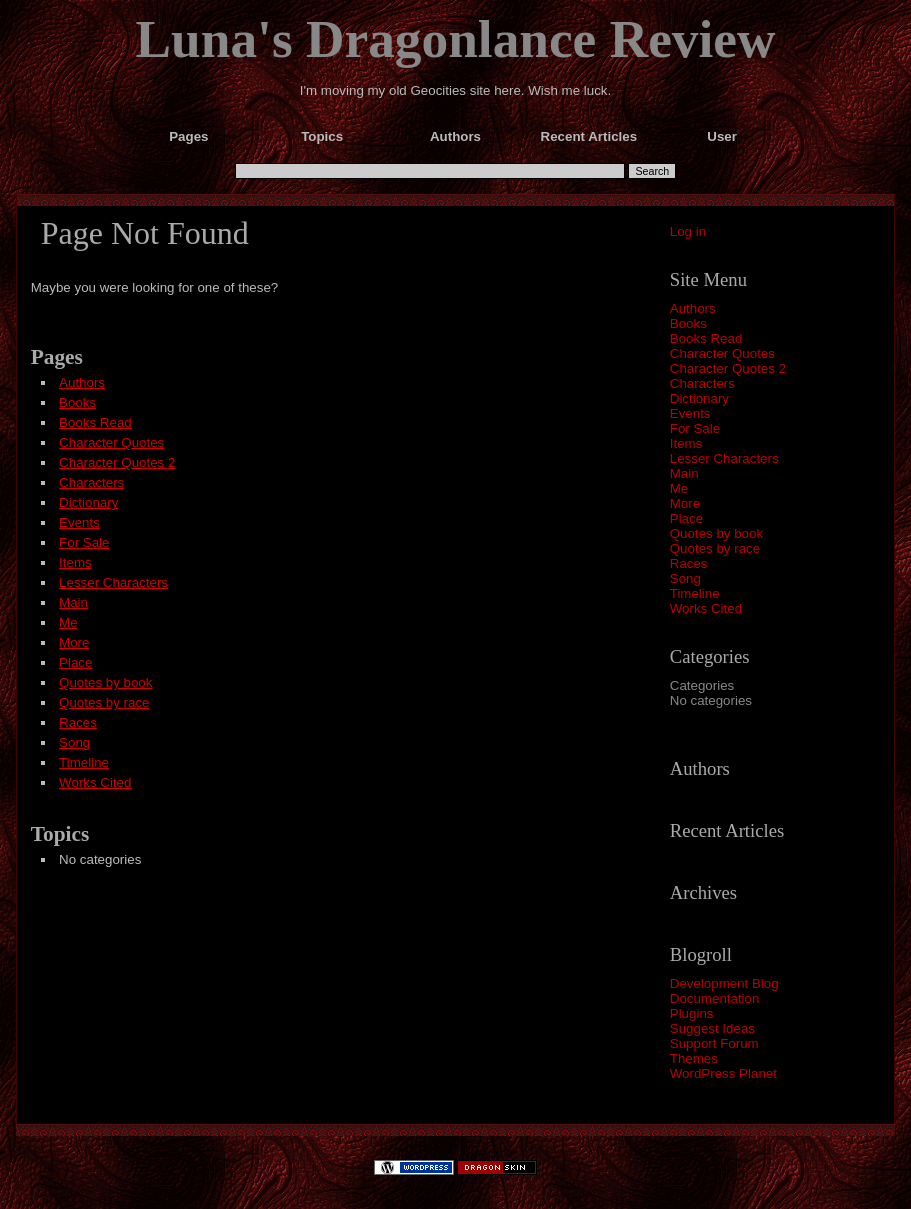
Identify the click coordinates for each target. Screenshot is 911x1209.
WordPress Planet (723, 1073)
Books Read (706, 338)
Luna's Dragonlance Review (456, 39)
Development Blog (724, 983)
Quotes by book (716, 533)
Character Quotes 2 (728, 368)
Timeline (695, 593)
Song (685, 578)
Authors (693, 308)
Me (679, 488)
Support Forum (714, 1043)
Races (689, 563)
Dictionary (699, 398)
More (685, 503)
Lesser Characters (724, 458)
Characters (702, 383)
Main (684, 473)
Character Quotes (722, 353)
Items (686, 443)
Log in (688, 231)
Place (686, 518)
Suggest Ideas (712, 1028)
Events (690, 413)
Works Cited (706, 608)
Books (688, 323)
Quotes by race (715, 548)
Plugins (692, 1013)
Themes (694, 1058)
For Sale (695, 428)
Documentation (715, 998)
